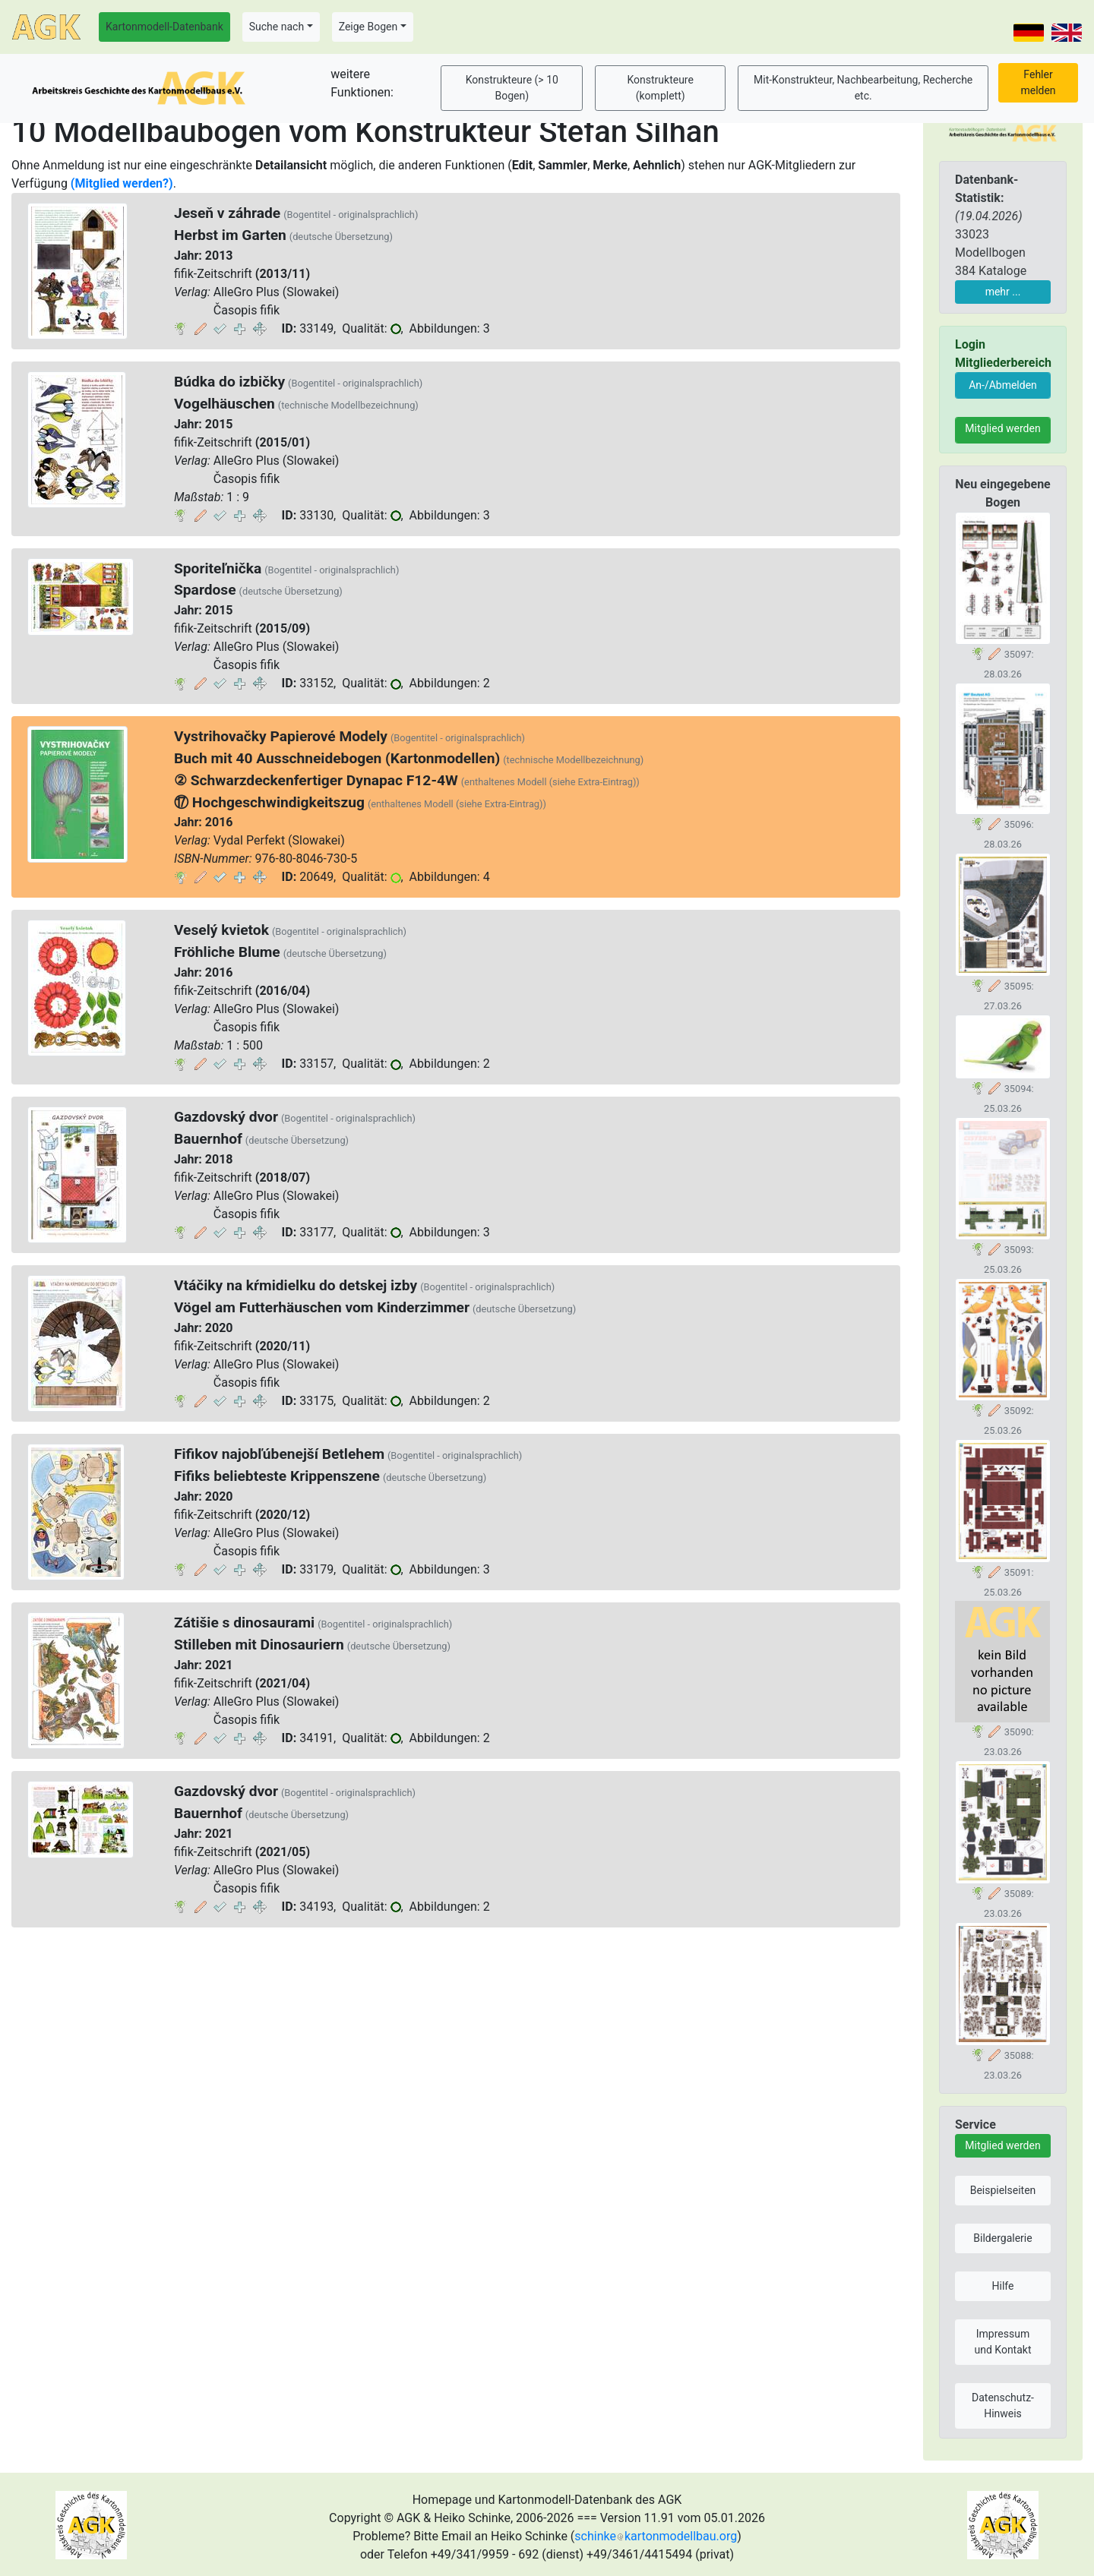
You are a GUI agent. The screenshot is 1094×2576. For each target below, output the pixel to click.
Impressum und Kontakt (1002, 2342)
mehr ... (1003, 292)
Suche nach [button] (276, 27)
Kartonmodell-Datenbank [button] (164, 27)
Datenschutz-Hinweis (1003, 2405)
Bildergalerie (1002, 2238)
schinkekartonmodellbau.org (655, 2536)
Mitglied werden (1002, 428)
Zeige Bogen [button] (368, 27)
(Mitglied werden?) (122, 183)
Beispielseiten (1003, 2190)
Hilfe (1003, 2286)
